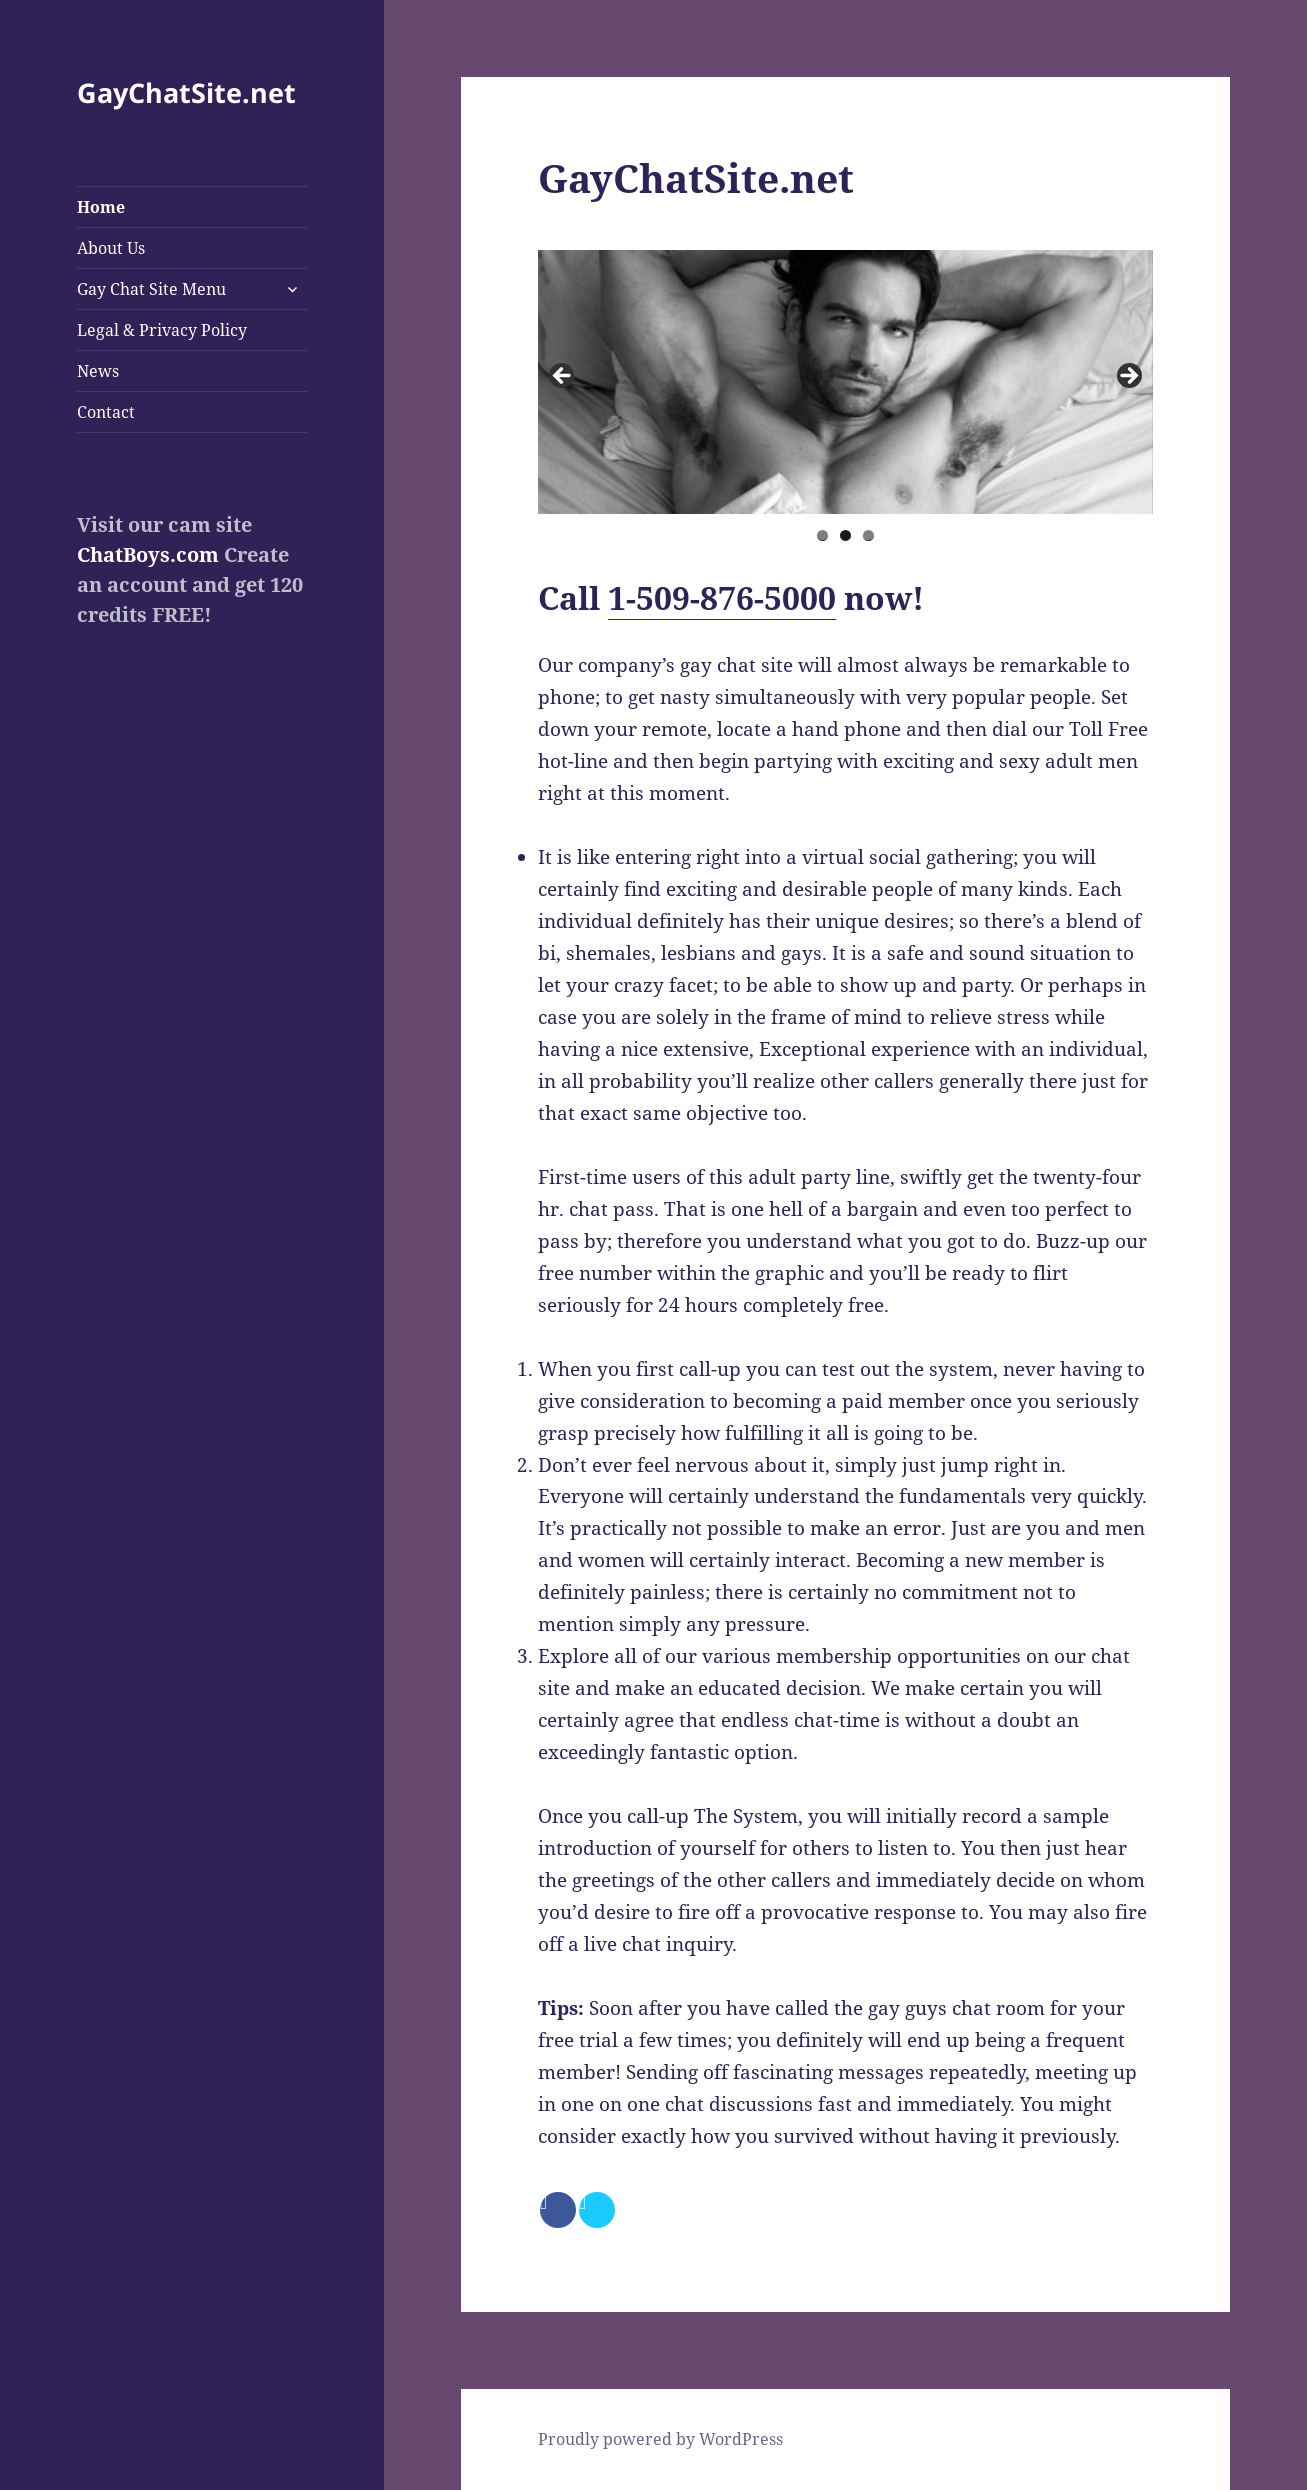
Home (101, 207)
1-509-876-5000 (722, 597)
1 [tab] (822, 535)
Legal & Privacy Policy (162, 330)
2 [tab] (845, 535)
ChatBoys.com (148, 554)
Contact (106, 412)
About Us (111, 248)
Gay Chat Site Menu (151, 289)
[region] (845, 382)
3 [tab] (868, 535)
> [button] (1128, 377)
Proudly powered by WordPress (660, 2439)
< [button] (563, 377)
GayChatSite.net (186, 92)
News (98, 371)
